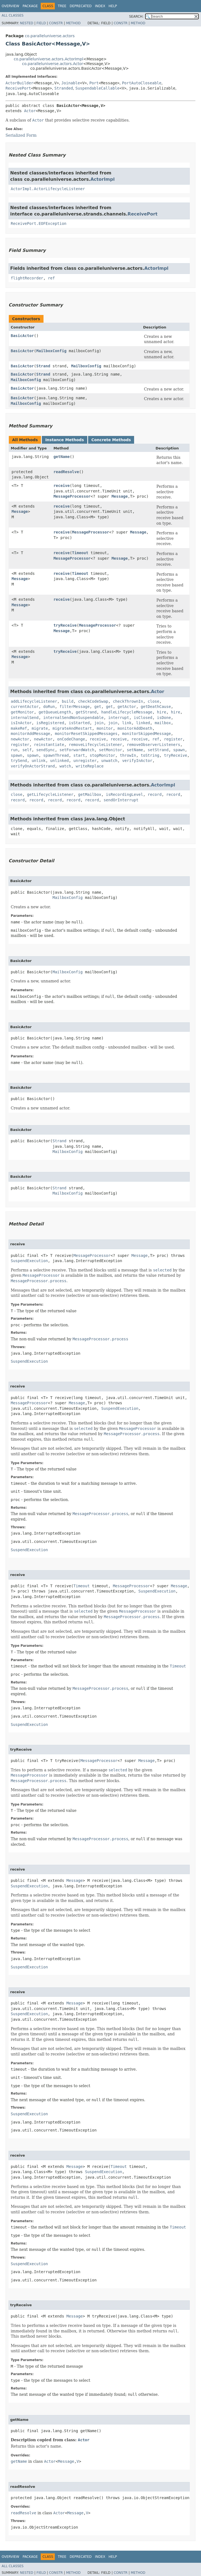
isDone (164, 717)
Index (100, 6)
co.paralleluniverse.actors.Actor (52, 63)
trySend (19, 760)
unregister (85, 760)
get (97, 706)
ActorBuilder (19, 83)
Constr (56, 23)
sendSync (45, 750)
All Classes (12, 15)
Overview (10, 6)
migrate (40, 728)
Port (94, 83)
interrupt (118, 717)
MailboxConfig (51, 351)
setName (135, 750)
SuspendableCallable (97, 88)
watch (65, 766)
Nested (26, 23)
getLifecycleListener (50, 794)
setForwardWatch (76, 750)
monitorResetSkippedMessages (86, 733)
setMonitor (110, 750)
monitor (105, 728)
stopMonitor (102, 755)
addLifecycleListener (34, 701)
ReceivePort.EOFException (38, 223)
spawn (179, 750)
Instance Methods (64, 440)
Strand (43, 366)
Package (30, 6)
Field (41, 23)
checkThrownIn (128, 701)
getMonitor (22, 712)
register (173, 739)
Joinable (70, 83)
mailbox (163, 723)
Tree (62, 6)
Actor (30, 111)
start (79, 755)
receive (61, 485)
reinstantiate (49, 744)
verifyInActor (137, 760)
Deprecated (81, 6)
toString (150, 755)
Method (73, 23)
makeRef (19, 728)
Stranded (63, 88)
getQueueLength (55, 712)
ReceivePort (18, 88)
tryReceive (65, 625)
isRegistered (50, 723)
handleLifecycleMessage (126, 712)
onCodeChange (71, 739)
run (14, 750)
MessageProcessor (72, 496)
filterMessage (74, 706)
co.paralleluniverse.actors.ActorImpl (48, 59)
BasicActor (22, 335)
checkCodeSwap (93, 701)
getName (61, 456)
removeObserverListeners (153, 744)
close (153, 701)
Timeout (80, 553)
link (127, 723)
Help (112, 6)
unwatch (109, 760)
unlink (39, 760)
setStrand (158, 750)
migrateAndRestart (72, 728)
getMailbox (89, 794)
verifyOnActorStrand (33, 766)
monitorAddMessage (30, 733)
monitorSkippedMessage (146, 733)
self (27, 750)
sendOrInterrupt (121, 800)
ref (51, 278)
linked (143, 723)
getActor (127, 706)
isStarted (79, 723)
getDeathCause (156, 706)
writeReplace (90, 766)
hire (161, 712)
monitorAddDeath (135, 728)
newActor (20, 739)
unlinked (59, 760)
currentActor (25, 706)
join (99, 723)
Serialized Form (21, 135)
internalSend (25, 717)
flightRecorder (27, 278)
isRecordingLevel (124, 794)
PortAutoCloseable (141, 83)
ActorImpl (102, 179)
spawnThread (56, 755)
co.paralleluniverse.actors (50, 36)
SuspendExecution (29, 1261)
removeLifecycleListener (95, 744)
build (67, 701)
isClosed (143, 717)
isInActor (21, 723)
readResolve (66, 472)
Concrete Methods (111, 440)
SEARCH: (136, 16)
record (155, 794)
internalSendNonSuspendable (73, 717)
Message (120, 496)
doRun (49, 706)
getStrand (86, 712)
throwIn (128, 755)
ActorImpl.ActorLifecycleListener (48, 189)
